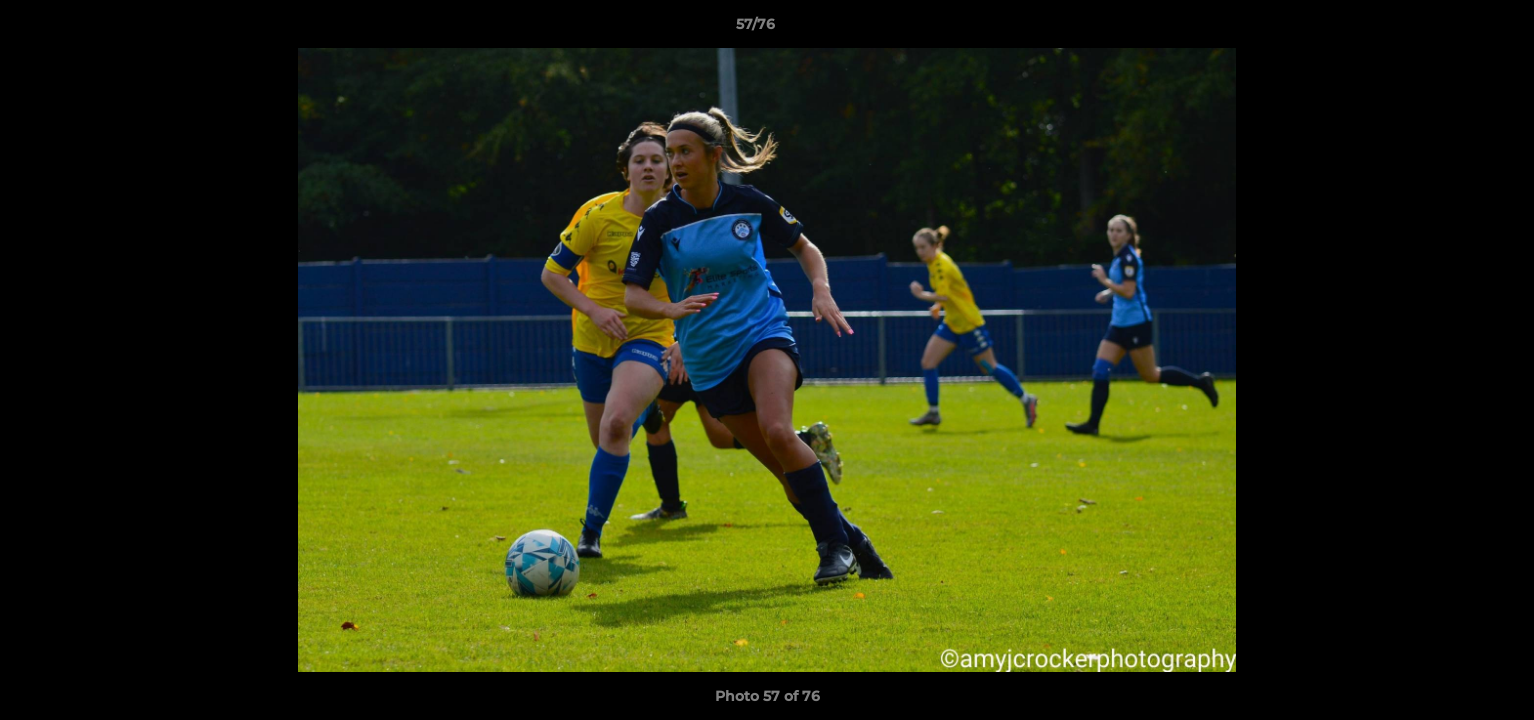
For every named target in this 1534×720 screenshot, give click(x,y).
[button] (1450, 29)
